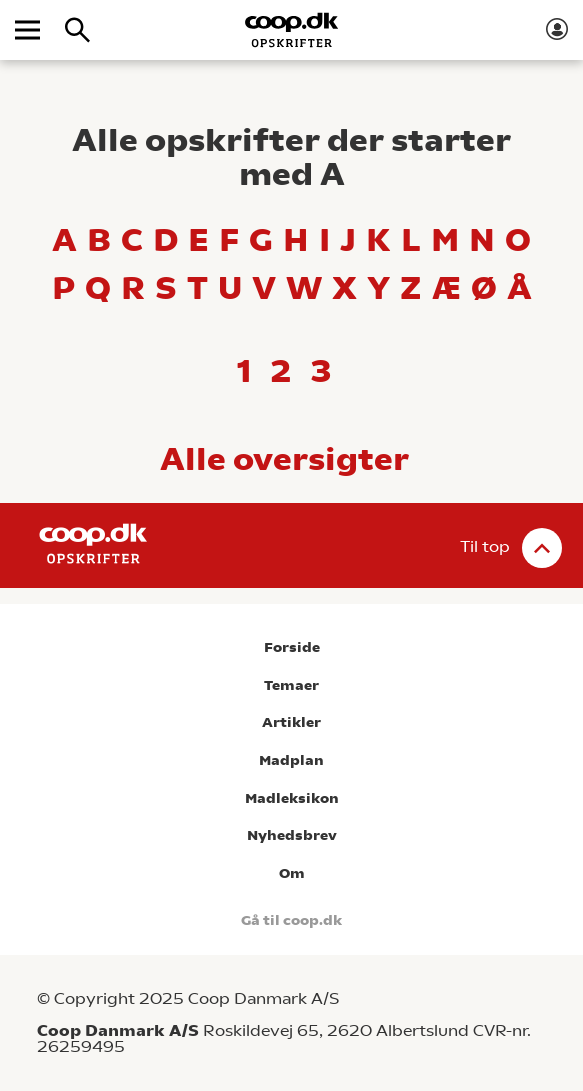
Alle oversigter (284, 459)
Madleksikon (292, 798)
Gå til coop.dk (291, 920)
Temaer (291, 685)
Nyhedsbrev (292, 835)
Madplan (291, 760)
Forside (292, 647)
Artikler (291, 722)
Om (292, 873)
